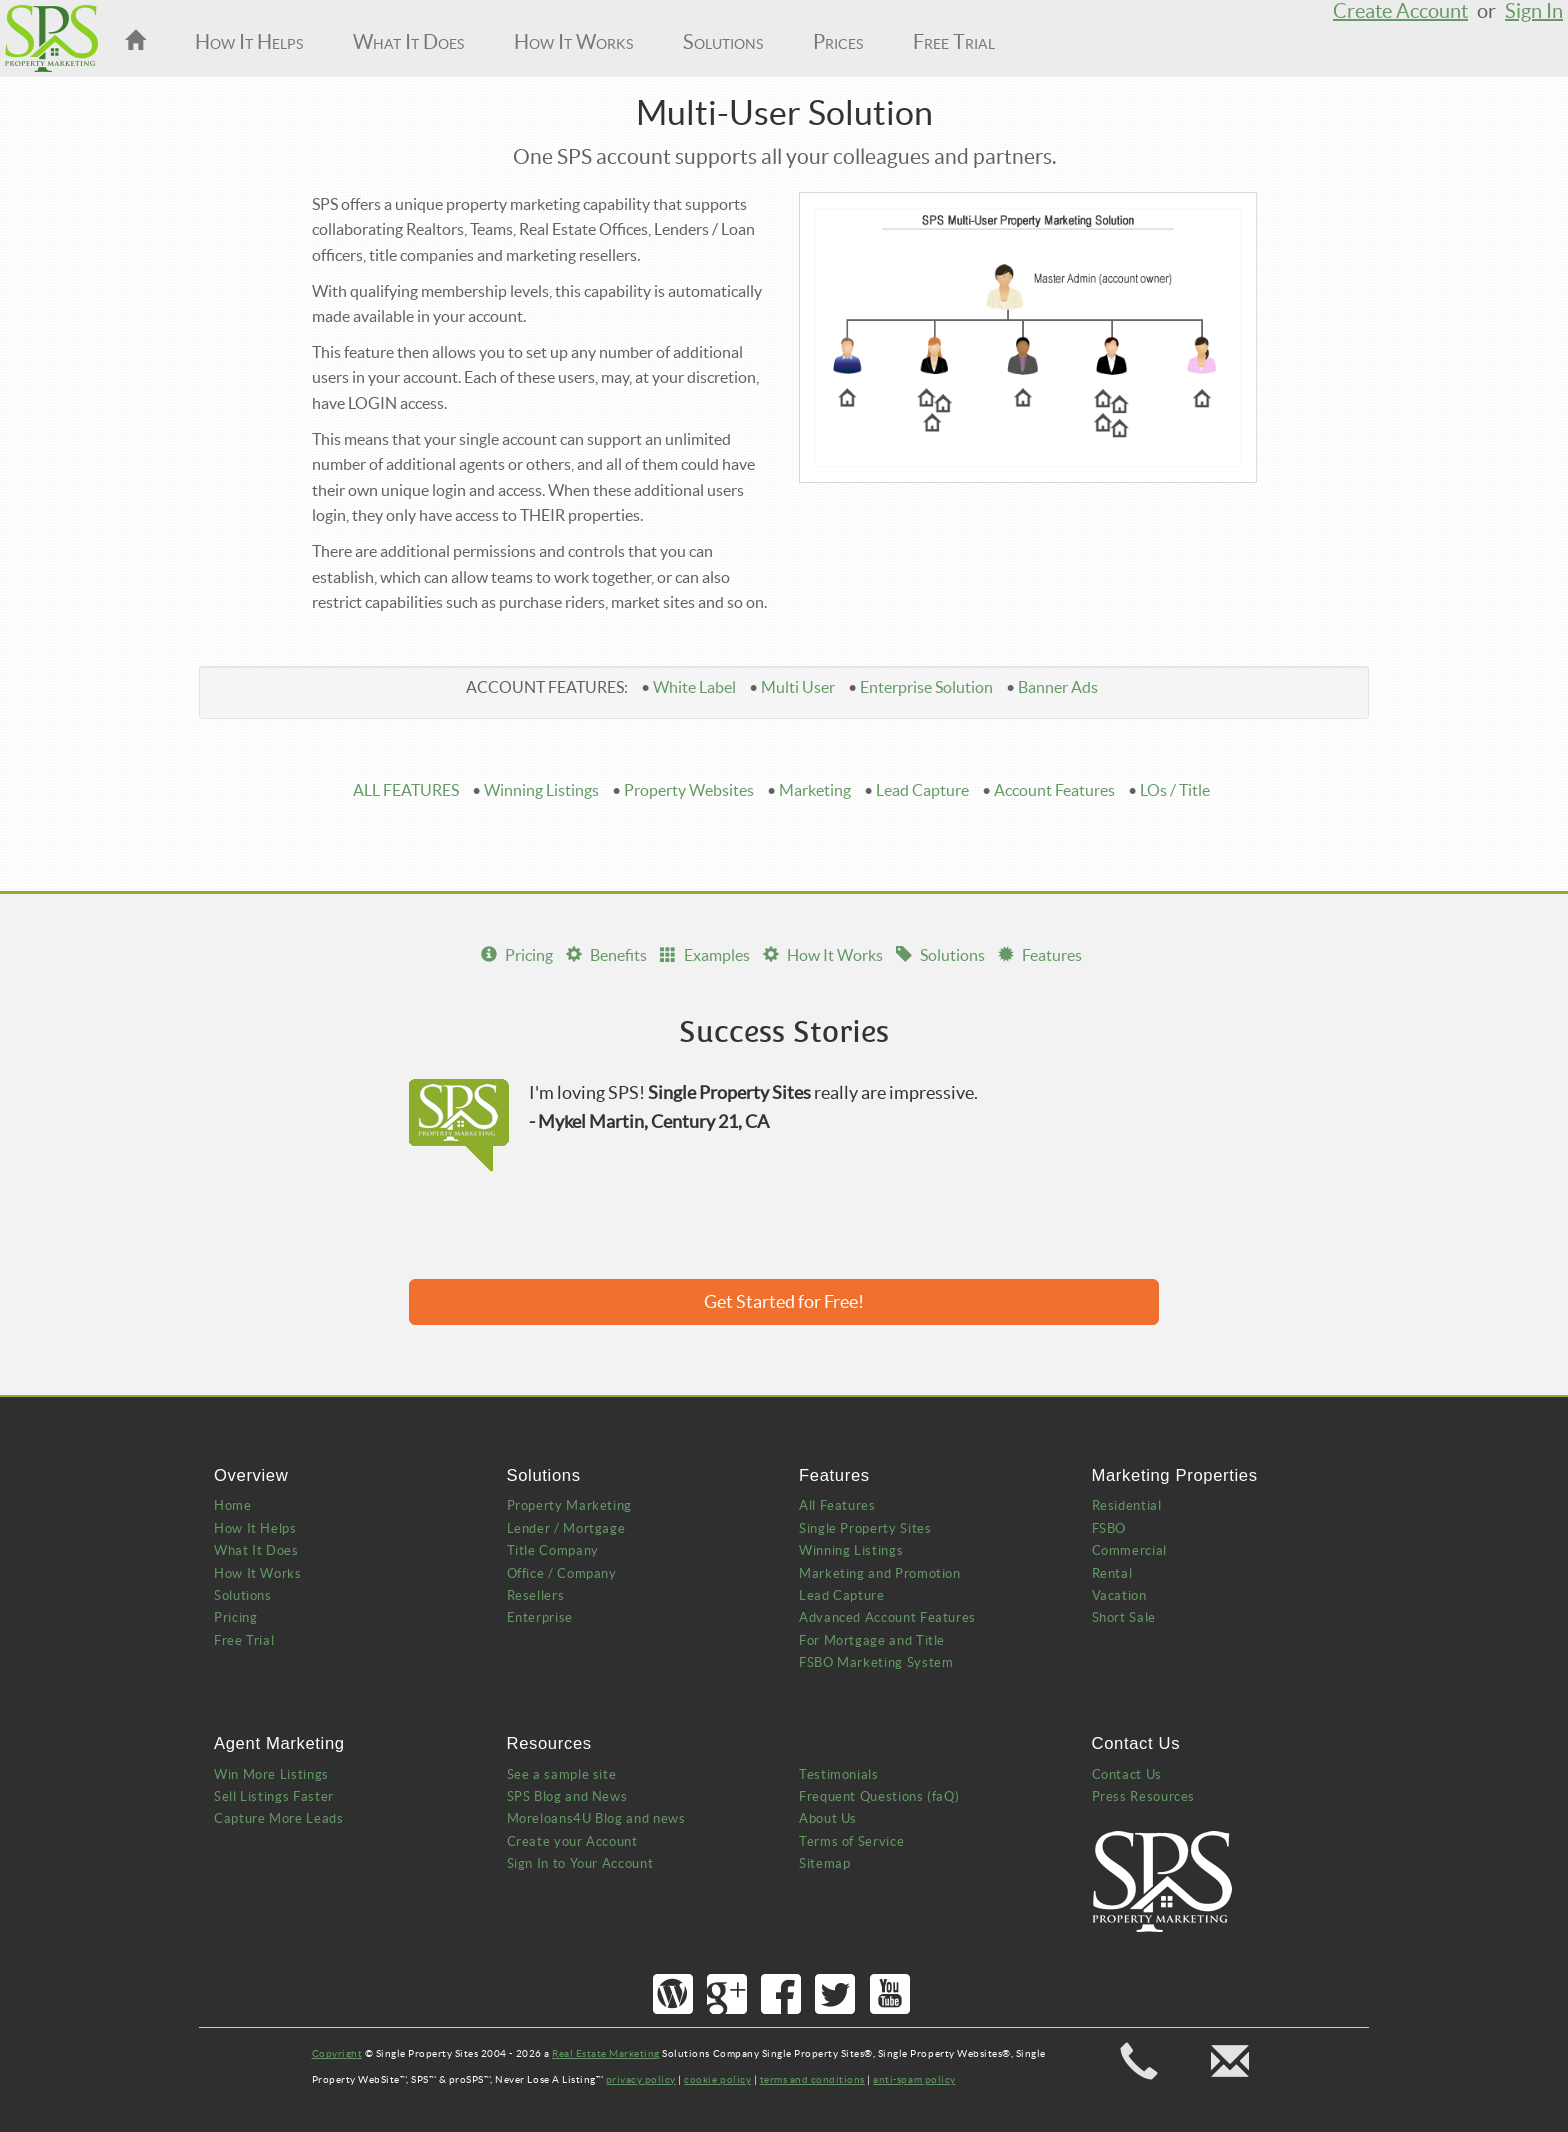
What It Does (408, 42)
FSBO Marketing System (876, 1662)
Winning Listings (541, 790)
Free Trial (954, 42)
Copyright (337, 2053)
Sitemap (824, 1863)
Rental (1112, 1573)
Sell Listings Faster (274, 1796)
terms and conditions (812, 2079)
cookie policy (717, 2079)
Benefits (606, 955)
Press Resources (1144, 1796)
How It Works (573, 42)
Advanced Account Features (887, 1617)
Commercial (1129, 1550)
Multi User (798, 687)
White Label (694, 687)
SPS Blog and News (567, 1796)
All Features (837, 1505)
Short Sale (1124, 1617)
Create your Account (572, 1841)
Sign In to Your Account (580, 1863)
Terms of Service (851, 1841)
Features (1040, 955)
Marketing (815, 790)
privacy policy (641, 2079)
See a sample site (562, 1774)
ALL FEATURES (406, 790)
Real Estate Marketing (606, 2053)
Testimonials (839, 1774)
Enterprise (540, 1617)
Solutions (723, 42)
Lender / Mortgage (566, 1528)
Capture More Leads (279, 1818)
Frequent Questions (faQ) (879, 1796)
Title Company (553, 1550)
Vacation (1119, 1595)
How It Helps (249, 42)
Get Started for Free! (784, 1301)
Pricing (517, 955)
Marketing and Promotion (880, 1573)
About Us (828, 1818)
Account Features (1054, 790)
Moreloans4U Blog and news (596, 1818)
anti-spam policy (914, 2079)
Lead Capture (922, 790)
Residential (1127, 1505)
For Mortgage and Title (872, 1640)
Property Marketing (570, 1505)
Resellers (536, 1595)
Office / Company (562, 1573)
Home (233, 1505)
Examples (705, 955)
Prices (838, 42)
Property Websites (689, 790)
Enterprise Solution (926, 687)
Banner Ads (1058, 687)
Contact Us (1127, 1774)
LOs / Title (1175, 790)
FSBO (1109, 1528)
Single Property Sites (865, 1528)
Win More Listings (271, 1774)
